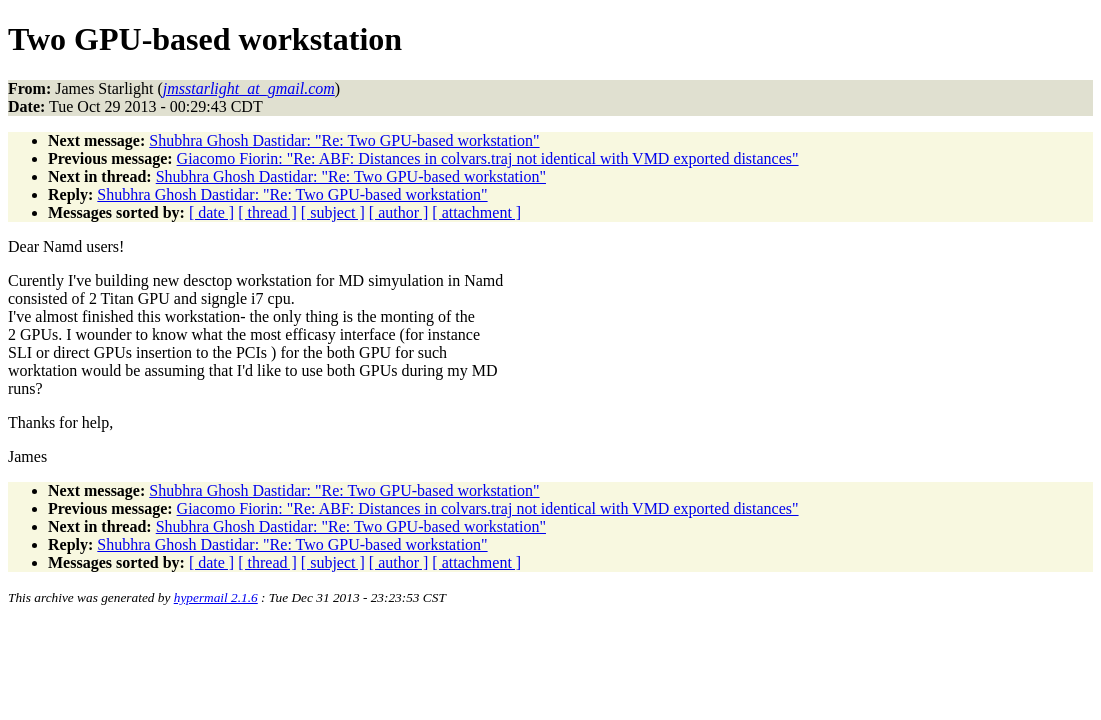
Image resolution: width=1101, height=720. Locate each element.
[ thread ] (267, 212)
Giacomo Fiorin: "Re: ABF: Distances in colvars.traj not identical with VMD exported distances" (488, 158)
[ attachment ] (476, 212)
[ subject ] (333, 212)
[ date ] (211, 212)
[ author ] (399, 212)
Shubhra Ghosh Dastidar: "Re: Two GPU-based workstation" (344, 140)
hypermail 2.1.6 (216, 597)
